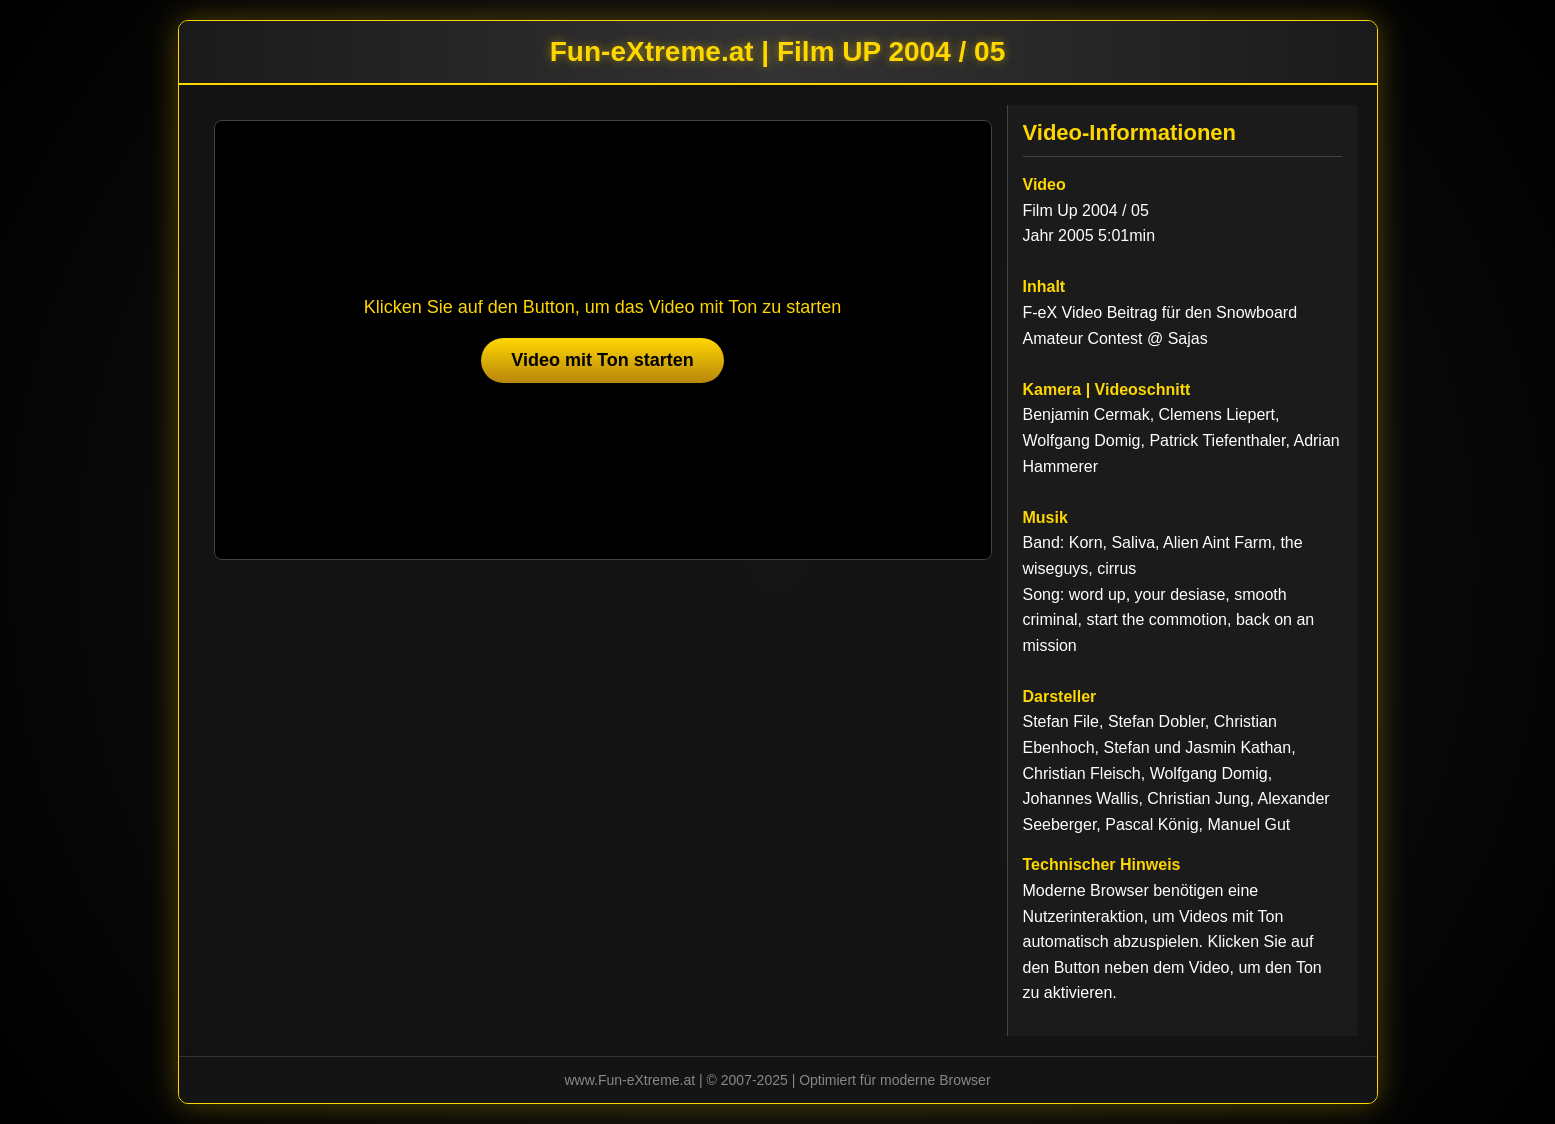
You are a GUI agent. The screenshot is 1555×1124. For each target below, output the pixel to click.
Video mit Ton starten (602, 360)
